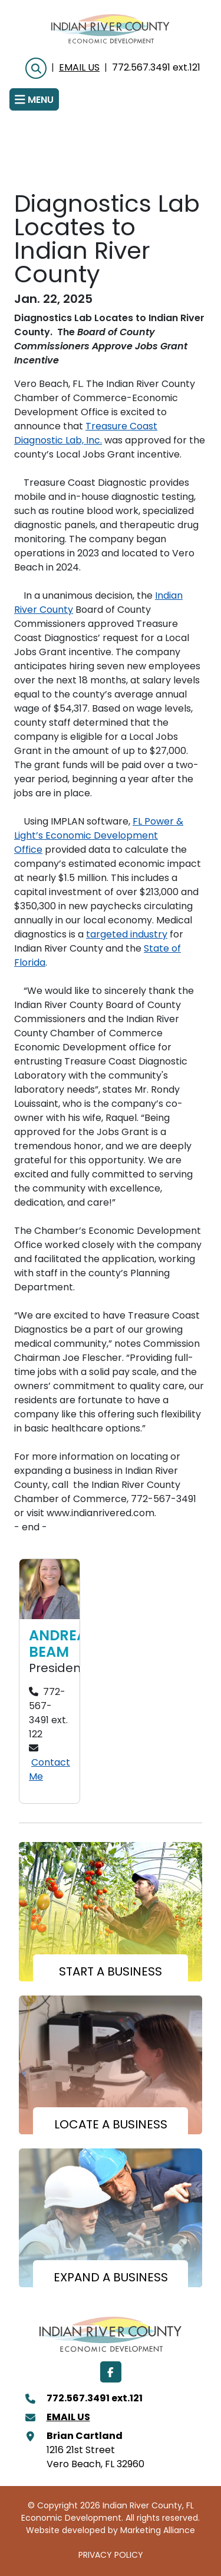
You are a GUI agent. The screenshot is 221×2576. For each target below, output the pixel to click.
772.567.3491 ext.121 (156, 68)
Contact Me (49, 1770)
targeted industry (126, 935)
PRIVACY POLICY (110, 2555)
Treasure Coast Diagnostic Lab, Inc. (85, 434)
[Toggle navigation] (34, 99)
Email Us (79, 68)
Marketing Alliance (157, 2531)
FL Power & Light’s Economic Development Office (98, 836)
